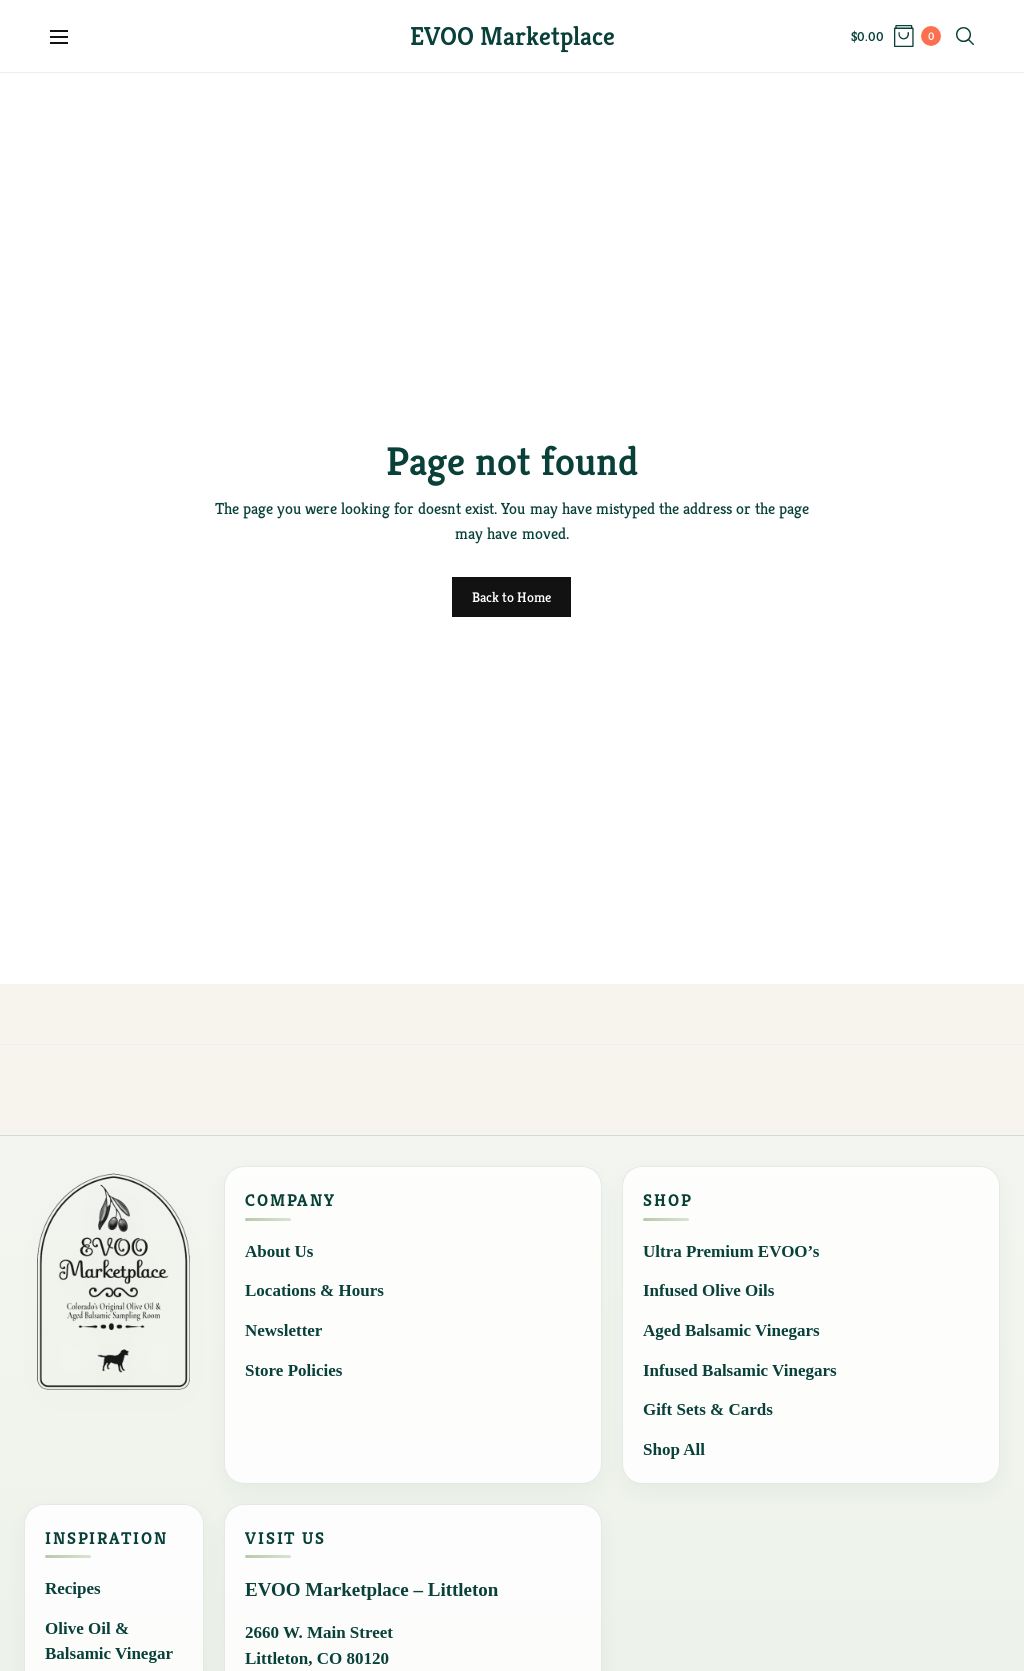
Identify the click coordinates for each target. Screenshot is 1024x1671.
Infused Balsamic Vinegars (740, 1370)
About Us (279, 1251)
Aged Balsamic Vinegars (731, 1330)
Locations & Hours (314, 1290)
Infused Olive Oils (708, 1290)
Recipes (73, 1588)
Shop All (674, 1449)
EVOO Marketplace (512, 36)
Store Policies (293, 1370)
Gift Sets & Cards (708, 1409)
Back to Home (511, 597)
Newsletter (283, 1330)
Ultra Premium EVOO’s (731, 1251)
